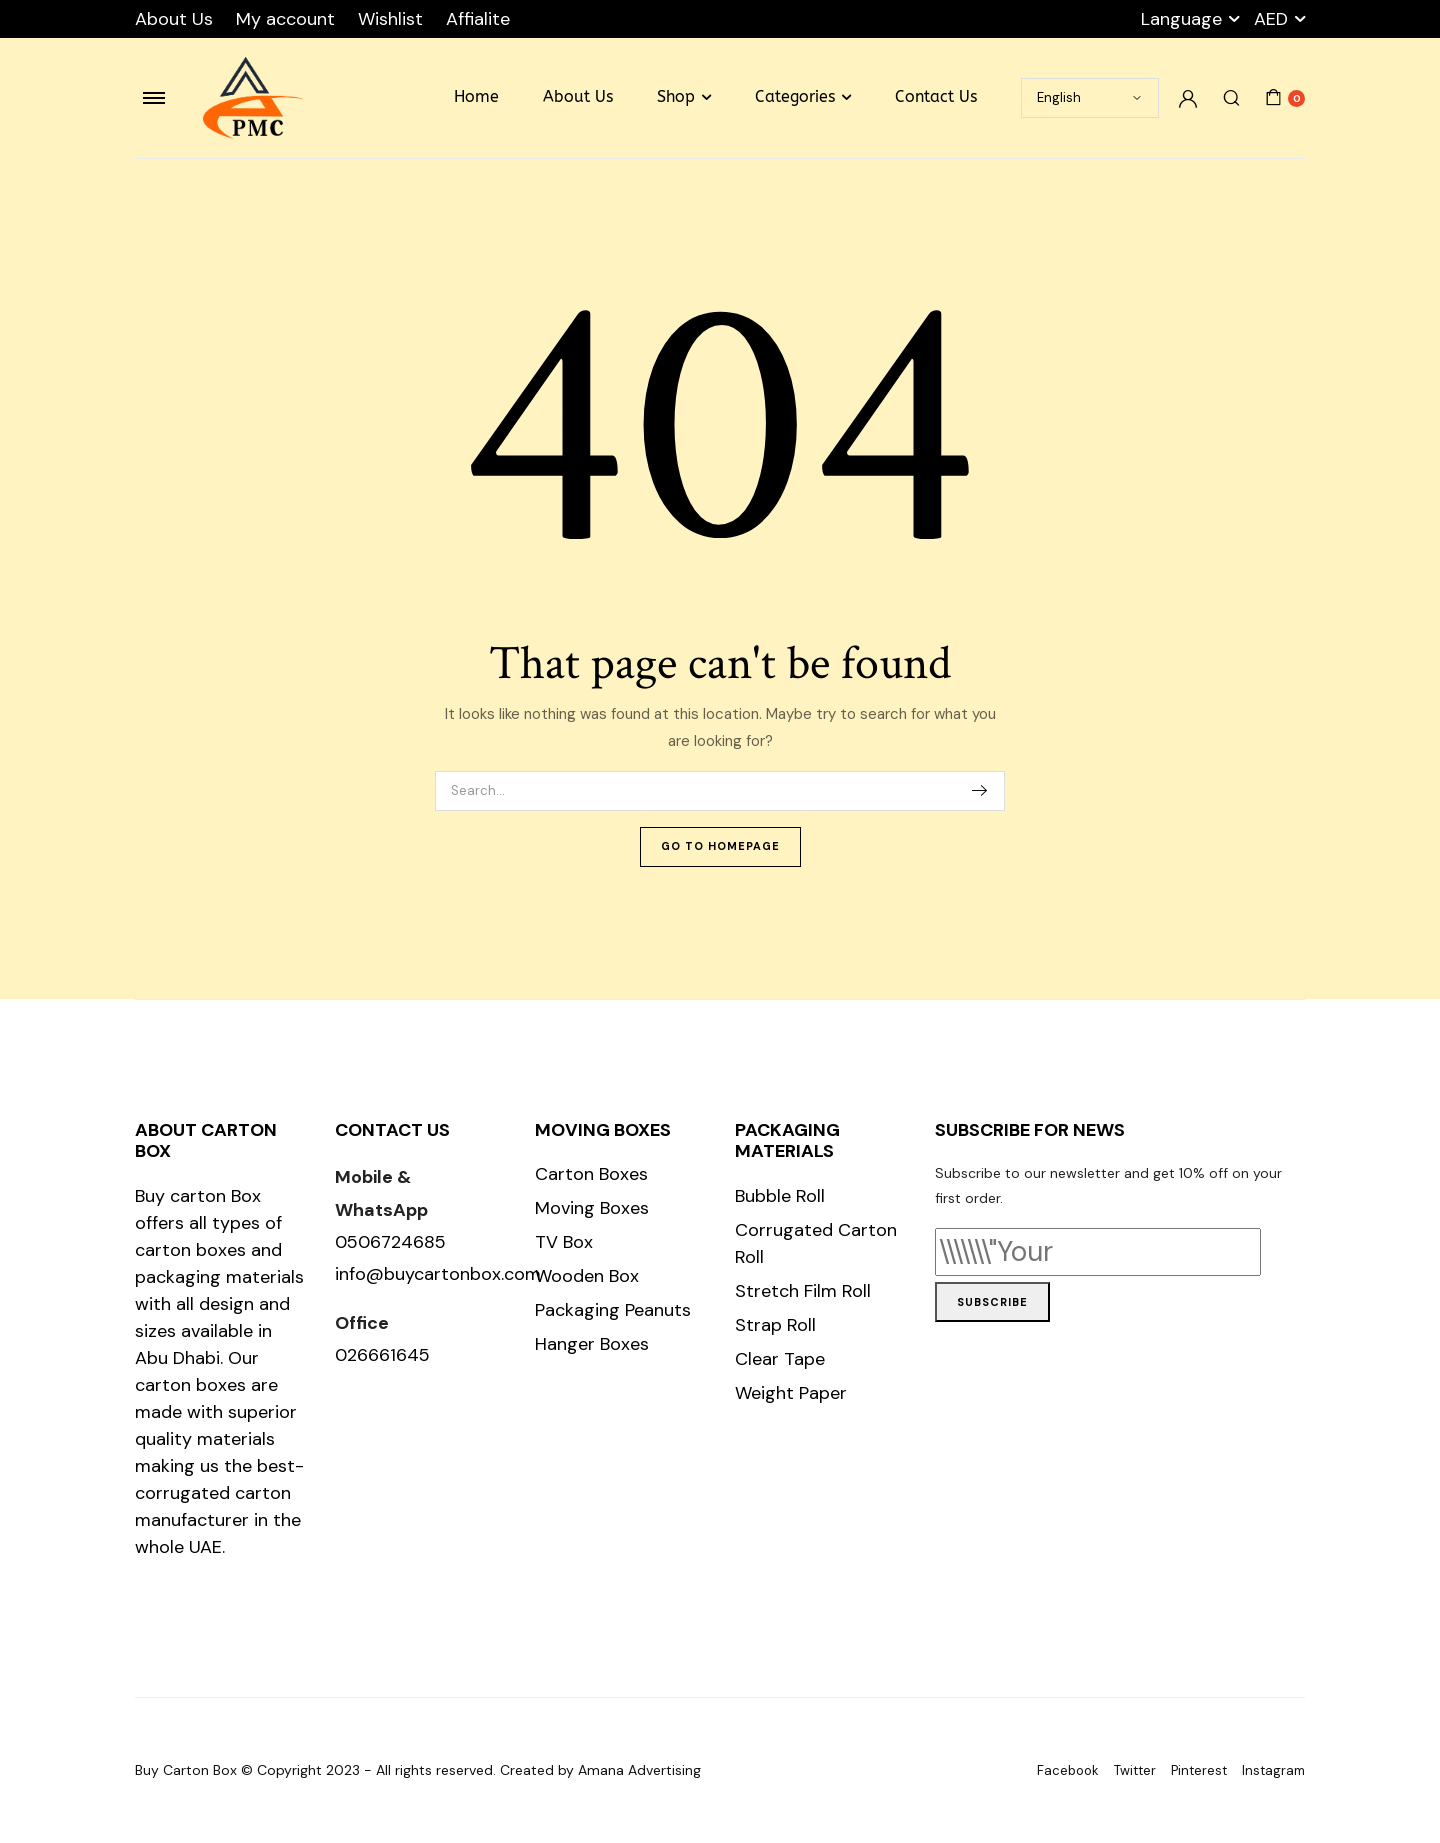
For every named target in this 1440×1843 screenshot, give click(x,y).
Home (476, 96)
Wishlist (390, 19)
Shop (676, 96)
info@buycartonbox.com (438, 1274)
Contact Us (936, 96)
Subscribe (992, 1302)
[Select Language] (1090, 98)
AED (1271, 19)
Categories (795, 96)
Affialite (478, 19)
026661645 (382, 1355)
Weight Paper (791, 1393)
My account (285, 19)
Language (1181, 19)
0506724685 (390, 1242)
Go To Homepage (720, 846)
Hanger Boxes (592, 1344)
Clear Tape (780, 1359)
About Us (174, 19)
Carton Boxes (591, 1174)
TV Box (564, 1242)
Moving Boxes (592, 1208)
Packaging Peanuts (613, 1310)
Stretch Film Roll (803, 1291)
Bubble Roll (780, 1196)
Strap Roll (775, 1325)
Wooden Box (587, 1276)
